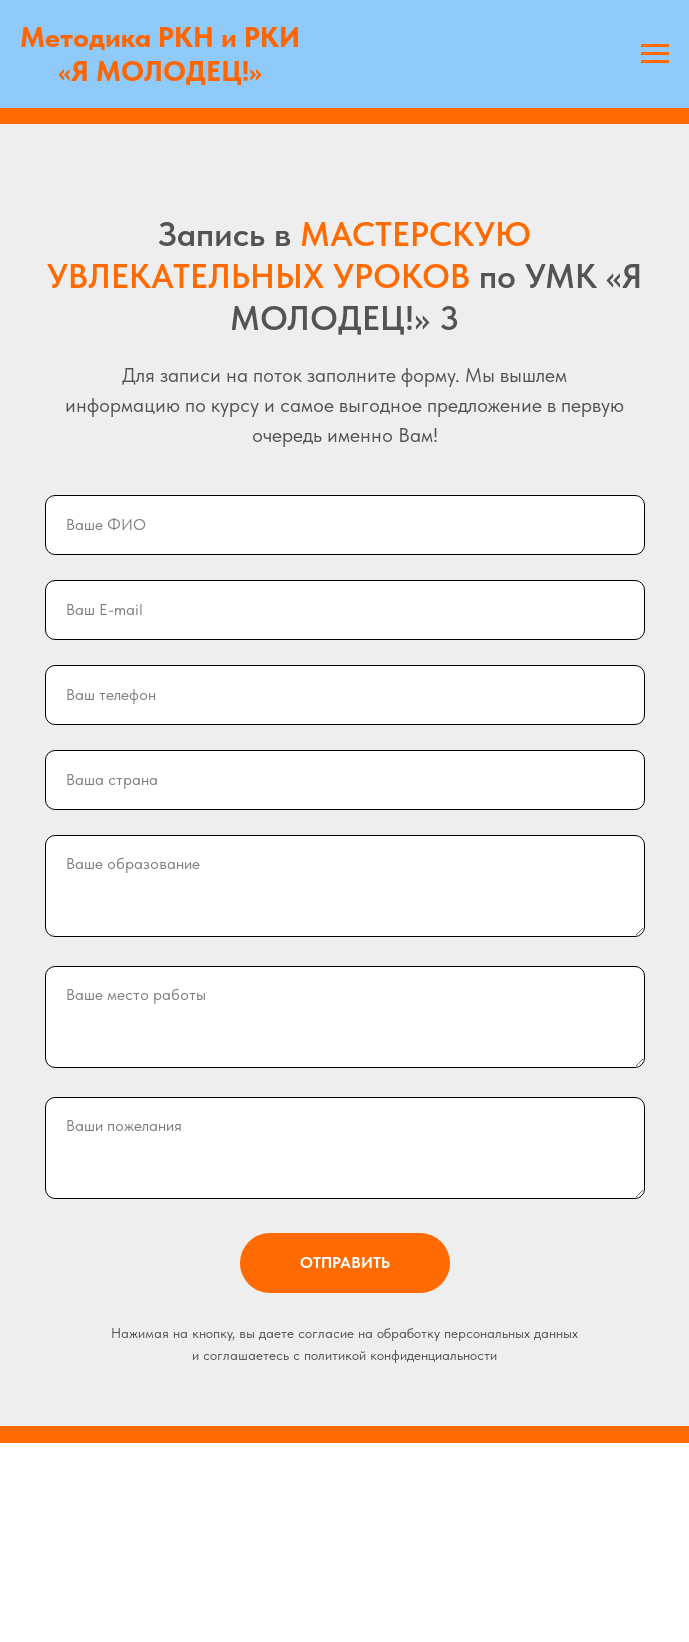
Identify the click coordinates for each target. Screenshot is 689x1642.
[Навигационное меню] (655, 54)
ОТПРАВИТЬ (375, 1263)
